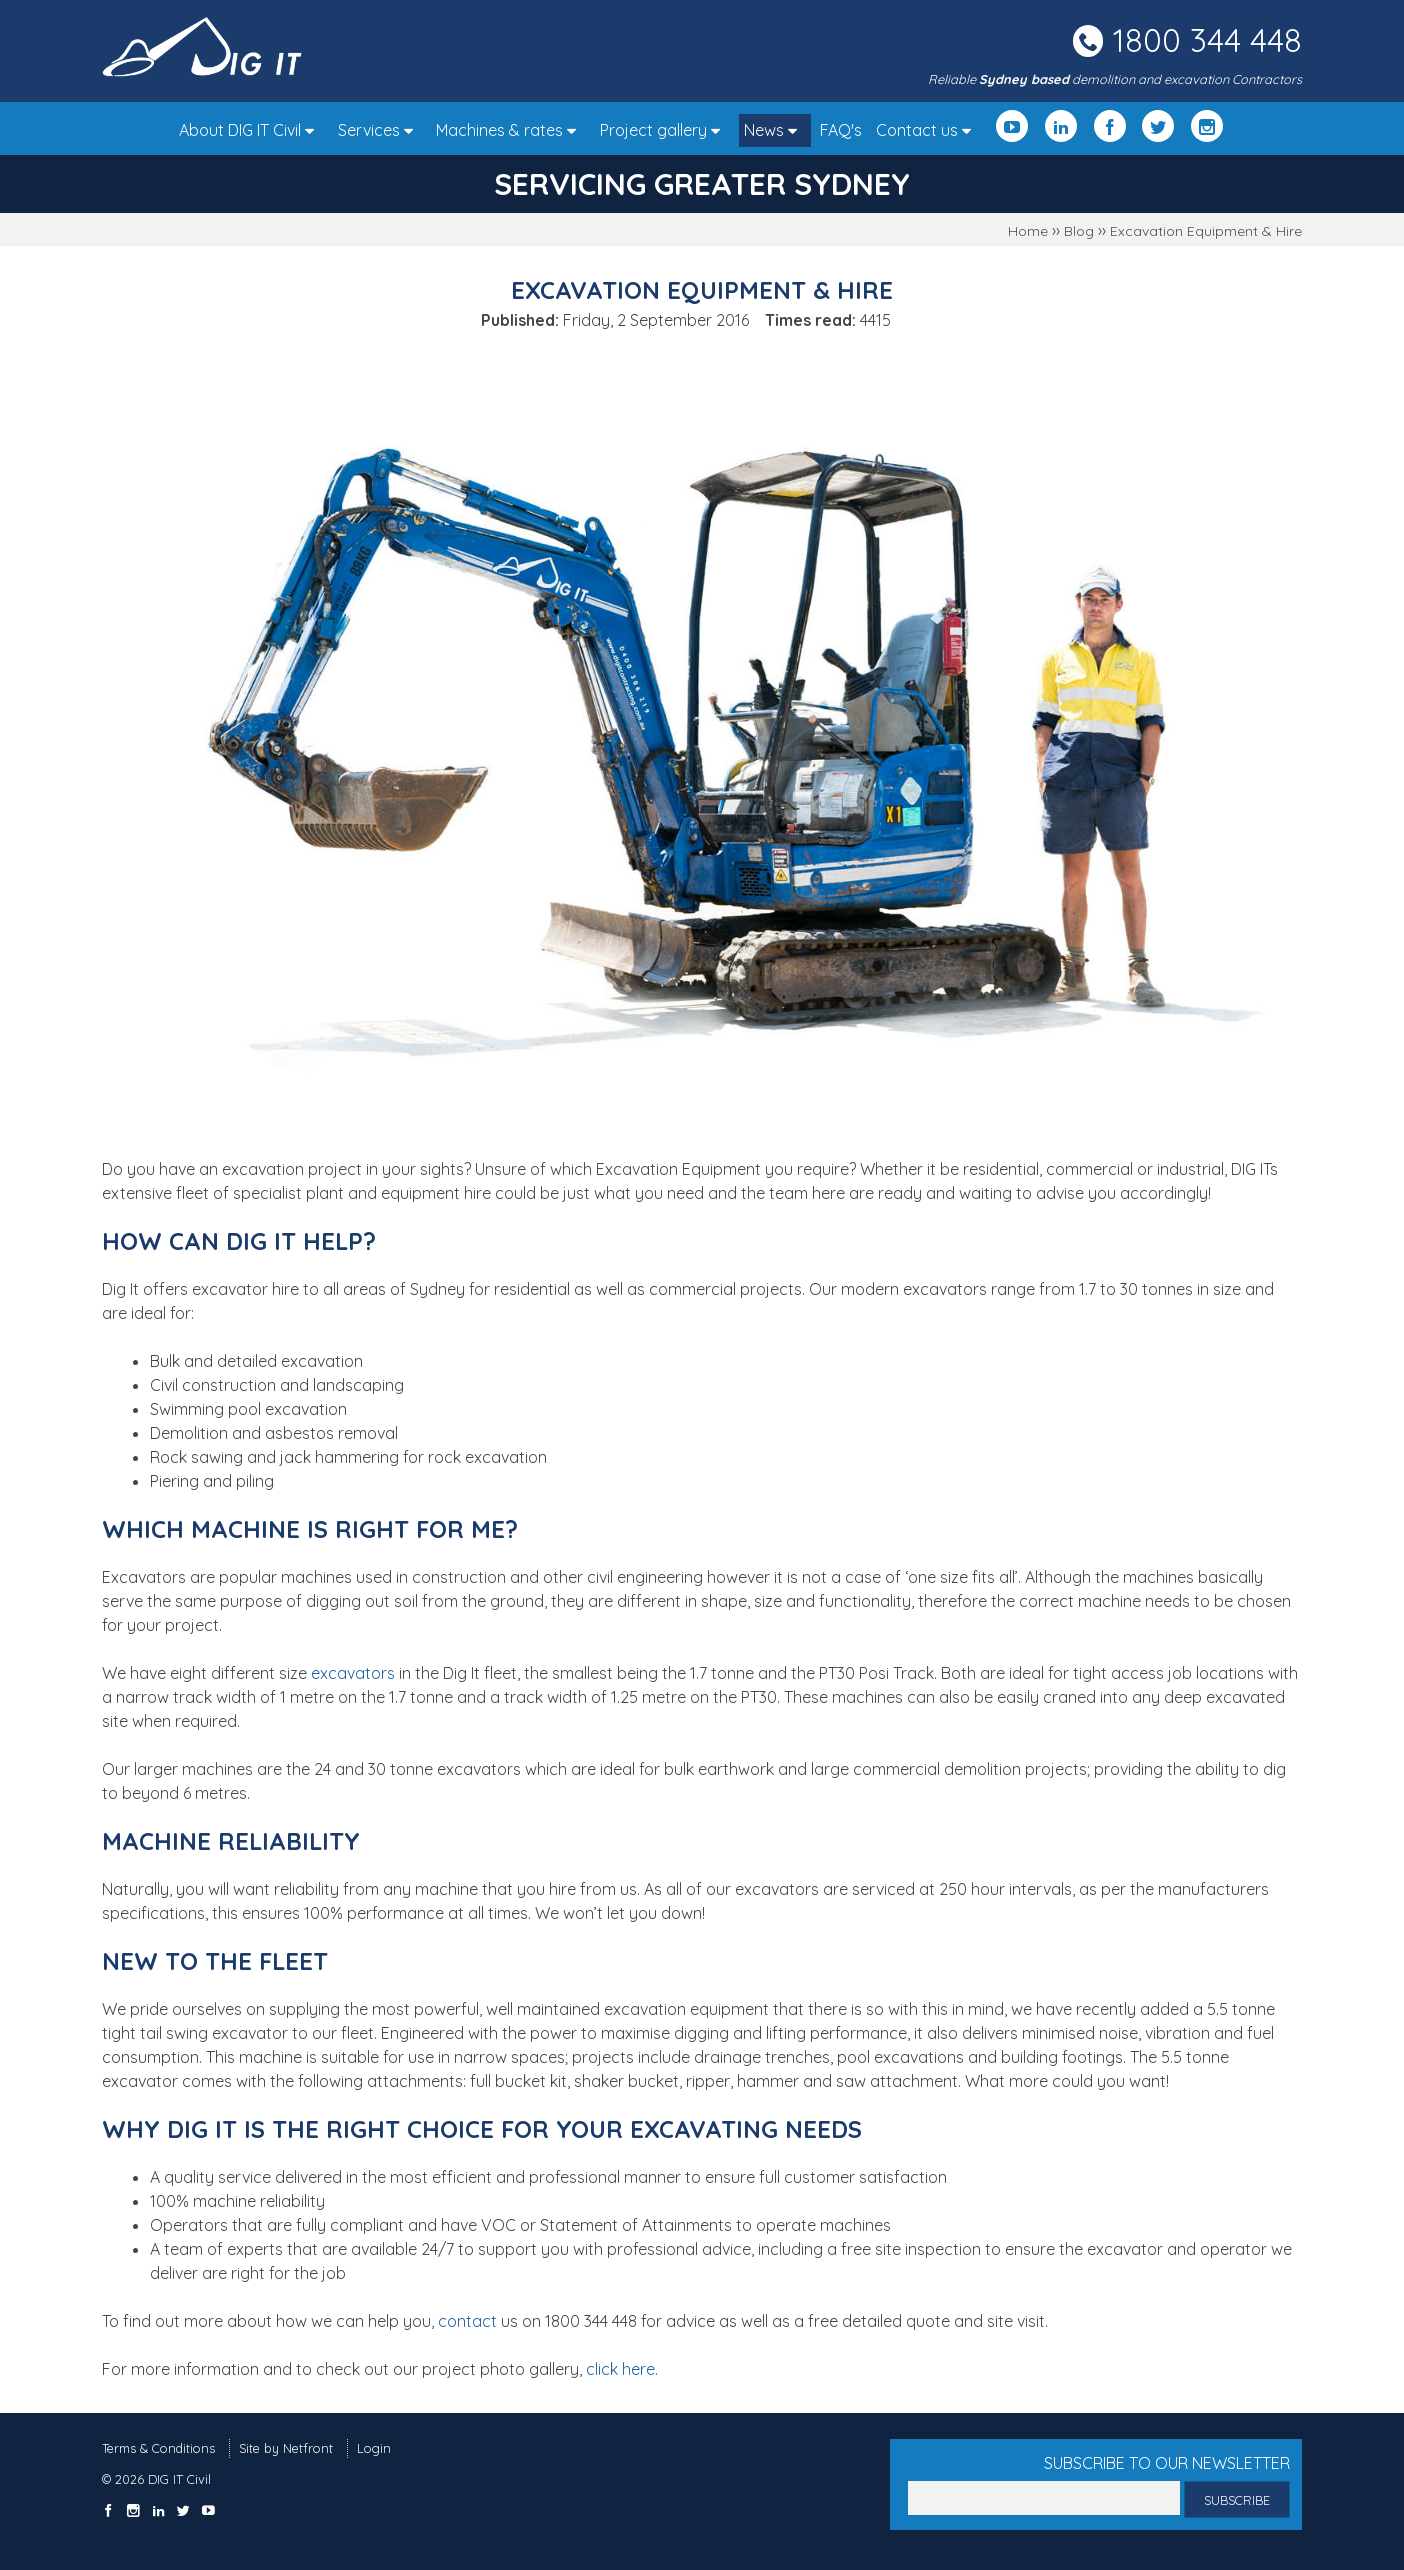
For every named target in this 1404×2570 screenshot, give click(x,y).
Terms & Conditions (158, 2448)
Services (380, 130)
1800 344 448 (1207, 40)
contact (467, 2321)
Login (374, 2448)
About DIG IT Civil (251, 130)
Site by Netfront (286, 2448)
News (775, 130)
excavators (353, 1673)
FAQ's (841, 130)
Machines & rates (511, 130)
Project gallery (665, 130)
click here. (622, 2369)
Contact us (928, 130)
